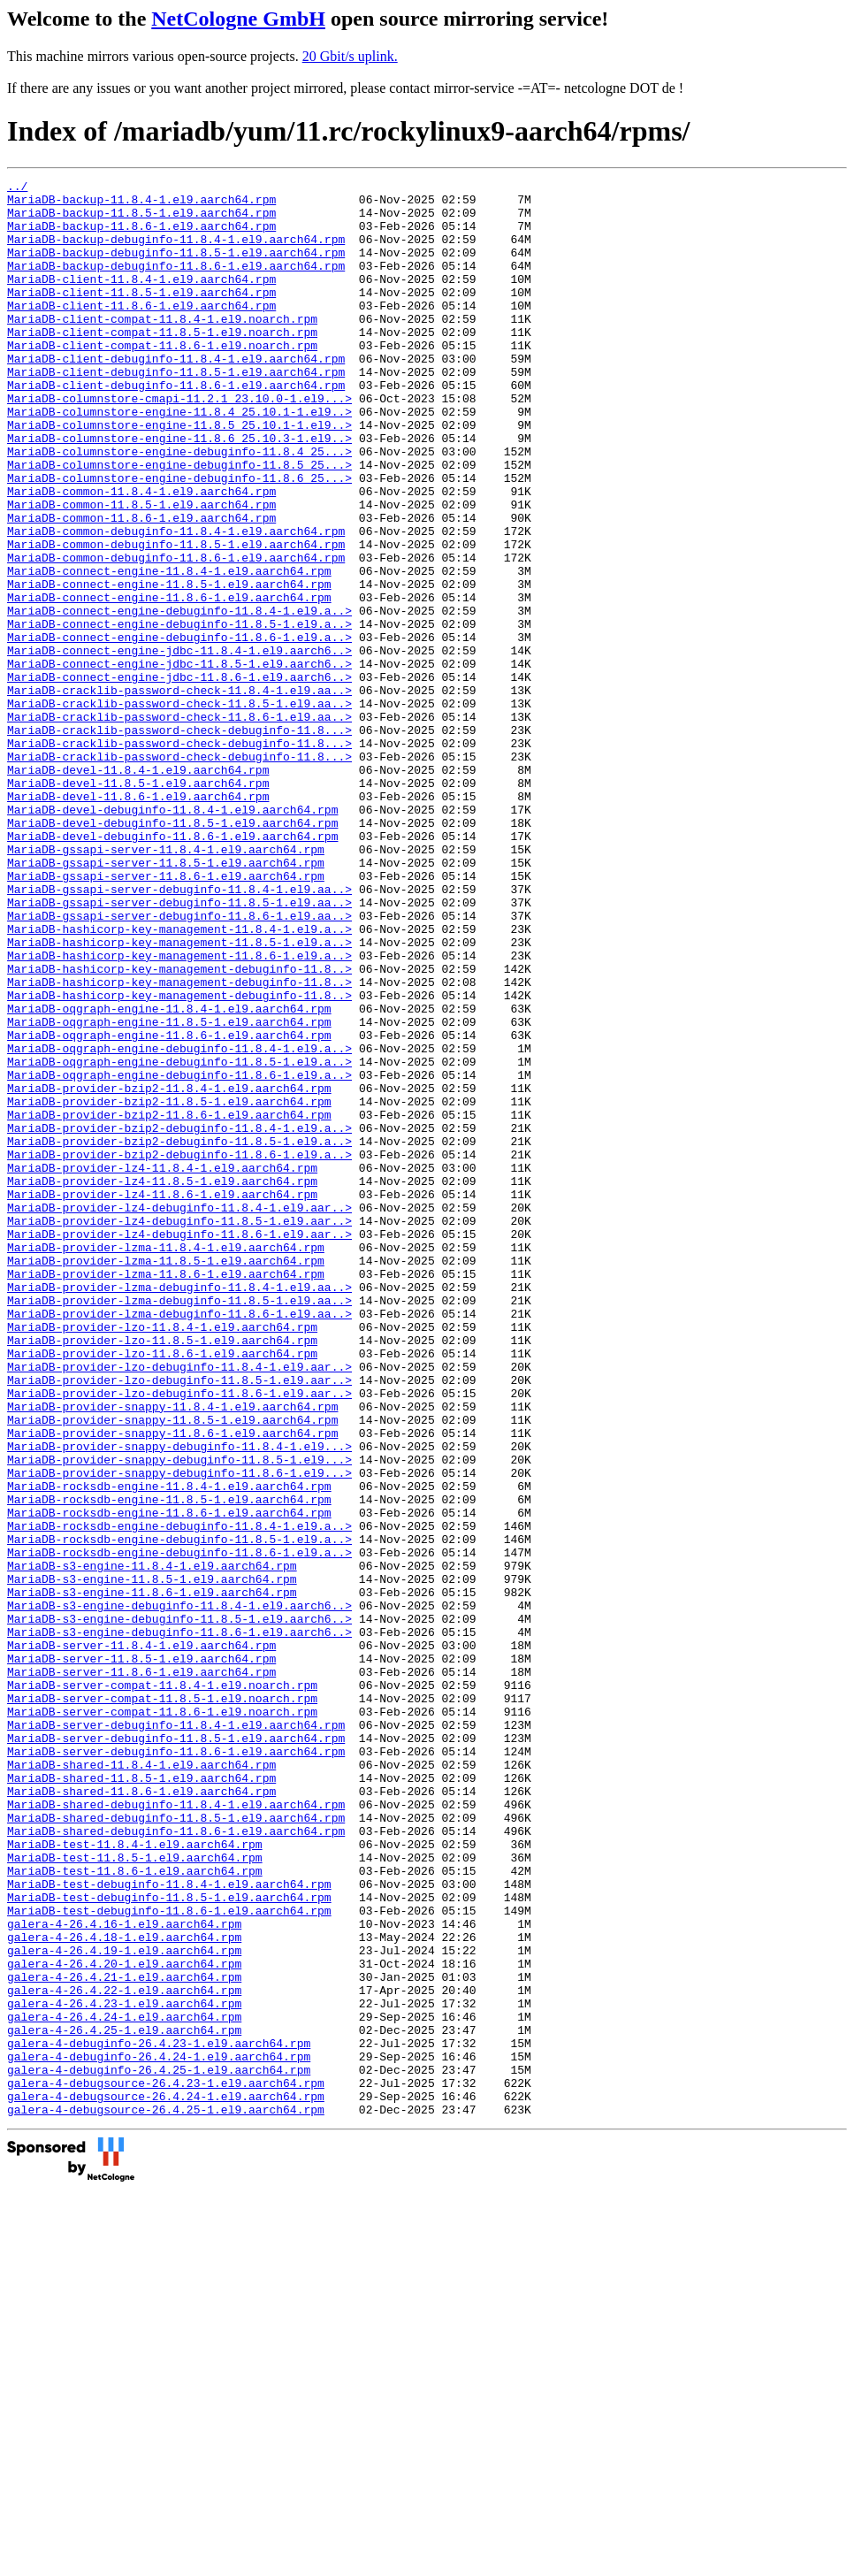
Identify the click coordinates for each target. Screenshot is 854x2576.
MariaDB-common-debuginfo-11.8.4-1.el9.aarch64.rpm (176, 602)
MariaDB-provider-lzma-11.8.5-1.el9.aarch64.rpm (165, 1478)
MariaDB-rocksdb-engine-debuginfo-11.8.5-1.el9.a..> (179, 1812)
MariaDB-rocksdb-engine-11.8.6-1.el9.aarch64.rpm (169, 1780)
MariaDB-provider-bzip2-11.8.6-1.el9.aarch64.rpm (169, 1303)
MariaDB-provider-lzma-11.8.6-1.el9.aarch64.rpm (165, 1494)
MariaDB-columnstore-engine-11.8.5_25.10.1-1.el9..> (179, 475)
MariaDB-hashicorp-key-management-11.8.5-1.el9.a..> (179, 1096)
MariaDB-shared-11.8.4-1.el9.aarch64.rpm (141, 2083)
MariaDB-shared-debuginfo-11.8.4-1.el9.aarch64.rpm (176, 2130)
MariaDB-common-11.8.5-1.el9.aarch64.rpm (141, 570)
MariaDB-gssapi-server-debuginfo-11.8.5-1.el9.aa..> (179, 1048)
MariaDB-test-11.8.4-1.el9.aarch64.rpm (135, 2178)
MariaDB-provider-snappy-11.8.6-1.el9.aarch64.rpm (172, 1685)
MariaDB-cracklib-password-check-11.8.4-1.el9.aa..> (179, 793)
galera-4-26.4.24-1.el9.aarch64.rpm (124, 2385)
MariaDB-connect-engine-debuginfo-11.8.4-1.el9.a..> (179, 698)
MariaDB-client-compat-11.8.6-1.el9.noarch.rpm (162, 379)
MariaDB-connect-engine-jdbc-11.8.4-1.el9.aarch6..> (179, 745)
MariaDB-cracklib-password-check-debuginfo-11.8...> (179, 841)
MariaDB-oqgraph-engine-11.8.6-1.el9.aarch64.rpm (169, 1207)
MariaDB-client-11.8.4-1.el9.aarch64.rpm (141, 300)
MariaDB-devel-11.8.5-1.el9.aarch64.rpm (138, 905)
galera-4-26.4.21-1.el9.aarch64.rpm (124, 2337)
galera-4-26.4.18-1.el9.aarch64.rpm (124, 2289)
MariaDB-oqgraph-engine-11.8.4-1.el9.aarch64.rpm (169, 1175)
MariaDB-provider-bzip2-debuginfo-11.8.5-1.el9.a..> (179, 1334)
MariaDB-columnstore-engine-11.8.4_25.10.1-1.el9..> (179, 459)
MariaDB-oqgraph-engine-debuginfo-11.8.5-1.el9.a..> (179, 1239)
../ (17, 188)
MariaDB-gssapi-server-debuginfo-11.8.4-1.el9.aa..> (179, 1032)
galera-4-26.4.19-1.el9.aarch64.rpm (124, 2305)
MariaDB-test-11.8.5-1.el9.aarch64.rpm (135, 2194)
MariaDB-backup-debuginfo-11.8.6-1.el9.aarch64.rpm (176, 284)
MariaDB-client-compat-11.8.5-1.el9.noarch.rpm (162, 363)
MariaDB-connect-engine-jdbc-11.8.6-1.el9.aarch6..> (179, 777)
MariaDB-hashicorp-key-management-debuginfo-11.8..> (179, 1127)
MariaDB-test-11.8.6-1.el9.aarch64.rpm (135, 2210)
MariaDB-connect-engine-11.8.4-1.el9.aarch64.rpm (169, 650)
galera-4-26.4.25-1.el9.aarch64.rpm (124, 2401)
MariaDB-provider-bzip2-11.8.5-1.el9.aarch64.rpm (169, 1287)
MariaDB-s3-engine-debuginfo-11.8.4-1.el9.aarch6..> (179, 1892)
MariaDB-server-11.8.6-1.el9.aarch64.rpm (141, 1971)
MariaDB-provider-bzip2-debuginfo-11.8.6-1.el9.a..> (179, 1350)
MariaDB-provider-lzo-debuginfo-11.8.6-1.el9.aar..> (179, 1637)
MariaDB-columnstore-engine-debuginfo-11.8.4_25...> (179, 507)
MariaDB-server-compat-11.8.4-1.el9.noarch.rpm (162, 1987)
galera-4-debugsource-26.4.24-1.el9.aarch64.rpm (165, 2480)
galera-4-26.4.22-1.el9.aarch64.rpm (124, 2353)
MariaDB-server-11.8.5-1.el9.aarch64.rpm (141, 1955)
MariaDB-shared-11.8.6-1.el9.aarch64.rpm (141, 2114)
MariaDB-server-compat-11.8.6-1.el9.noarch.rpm (162, 2019)
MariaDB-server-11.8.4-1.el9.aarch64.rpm (141, 1939)
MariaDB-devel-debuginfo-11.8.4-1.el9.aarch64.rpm (172, 936)
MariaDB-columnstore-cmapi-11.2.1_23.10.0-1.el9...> (179, 443)
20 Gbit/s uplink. (350, 56)
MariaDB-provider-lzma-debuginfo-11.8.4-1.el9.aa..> (179, 1509)
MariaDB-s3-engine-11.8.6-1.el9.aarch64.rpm (152, 1876)
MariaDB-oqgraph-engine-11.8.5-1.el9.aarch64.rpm (169, 1191)
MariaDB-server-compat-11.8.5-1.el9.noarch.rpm (162, 2003)
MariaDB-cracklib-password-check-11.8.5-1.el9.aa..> (179, 809)
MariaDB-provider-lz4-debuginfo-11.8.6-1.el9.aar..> (179, 1446)
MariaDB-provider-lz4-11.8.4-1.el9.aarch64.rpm (162, 1366)
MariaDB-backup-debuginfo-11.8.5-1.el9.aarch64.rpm (176, 268)
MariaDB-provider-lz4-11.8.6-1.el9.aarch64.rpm (162, 1398)
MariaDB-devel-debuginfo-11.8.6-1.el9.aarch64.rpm (172, 968)
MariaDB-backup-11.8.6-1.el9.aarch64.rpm (141, 236)
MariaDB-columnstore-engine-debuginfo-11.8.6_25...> (179, 539)
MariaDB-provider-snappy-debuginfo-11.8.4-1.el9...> (179, 1700)
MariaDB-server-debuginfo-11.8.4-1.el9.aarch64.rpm (176, 2035)
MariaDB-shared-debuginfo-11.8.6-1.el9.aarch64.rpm (176, 2162)
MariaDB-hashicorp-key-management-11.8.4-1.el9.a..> (179, 1080)
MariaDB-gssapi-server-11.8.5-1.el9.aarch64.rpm (165, 1000)
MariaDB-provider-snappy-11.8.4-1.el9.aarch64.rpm (172, 1653)
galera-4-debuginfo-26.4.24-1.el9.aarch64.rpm (158, 2433)
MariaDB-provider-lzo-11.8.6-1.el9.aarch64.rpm (162, 1589)
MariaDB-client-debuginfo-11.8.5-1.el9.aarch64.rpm (176, 411)
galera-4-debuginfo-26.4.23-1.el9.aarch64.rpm (158, 2417)
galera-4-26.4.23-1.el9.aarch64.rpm (124, 2369)
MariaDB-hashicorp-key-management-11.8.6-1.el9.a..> (179, 1112)
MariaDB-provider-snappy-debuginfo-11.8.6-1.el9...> (179, 1732)
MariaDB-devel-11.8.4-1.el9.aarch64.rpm (138, 889)
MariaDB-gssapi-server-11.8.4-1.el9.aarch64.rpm (165, 984)
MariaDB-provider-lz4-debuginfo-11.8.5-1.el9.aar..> (179, 1430)
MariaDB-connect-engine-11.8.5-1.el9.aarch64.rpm (169, 666)
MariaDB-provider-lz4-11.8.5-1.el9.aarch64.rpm (162, 1382)
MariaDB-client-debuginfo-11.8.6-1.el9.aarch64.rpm (176, 427)
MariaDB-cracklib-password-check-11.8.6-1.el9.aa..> (179, 825)
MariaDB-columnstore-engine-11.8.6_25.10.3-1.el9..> (179, 491)
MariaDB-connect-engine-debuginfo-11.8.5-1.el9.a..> (179, 714)
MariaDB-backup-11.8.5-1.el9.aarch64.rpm (141, 220)
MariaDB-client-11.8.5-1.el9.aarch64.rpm (141, 316)
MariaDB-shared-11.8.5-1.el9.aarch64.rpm (141, 2098)
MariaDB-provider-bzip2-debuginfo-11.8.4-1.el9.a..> (179, 1318)
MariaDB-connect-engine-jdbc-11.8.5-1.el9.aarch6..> (179, 761)
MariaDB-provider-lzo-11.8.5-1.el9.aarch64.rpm (162, 1573)
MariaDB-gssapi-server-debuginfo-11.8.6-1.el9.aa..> (179, 1064)
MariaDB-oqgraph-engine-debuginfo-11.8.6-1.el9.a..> (179, 1255)
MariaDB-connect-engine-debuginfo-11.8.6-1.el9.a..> (179, 730)
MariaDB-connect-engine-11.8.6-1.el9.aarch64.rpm (169, 682)
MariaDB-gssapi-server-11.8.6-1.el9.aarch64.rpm (165, 1016)
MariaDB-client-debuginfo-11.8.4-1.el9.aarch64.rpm (176, 395)
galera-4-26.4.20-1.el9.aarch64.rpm (124, 2321)
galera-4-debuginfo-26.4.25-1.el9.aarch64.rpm (158, 2449)
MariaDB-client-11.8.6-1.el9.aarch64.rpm (141, 332)
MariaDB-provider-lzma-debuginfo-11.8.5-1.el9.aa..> (179, 1525)
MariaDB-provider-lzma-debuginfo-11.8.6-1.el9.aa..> (179, 1541)
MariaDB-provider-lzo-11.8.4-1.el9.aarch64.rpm (162, 1557)
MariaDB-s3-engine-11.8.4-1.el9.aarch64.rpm (152, 1844)
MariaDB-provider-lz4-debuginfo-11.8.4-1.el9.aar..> (179, 1414)
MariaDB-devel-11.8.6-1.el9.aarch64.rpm (138, 921)
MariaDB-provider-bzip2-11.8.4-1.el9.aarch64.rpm (169, 1271)
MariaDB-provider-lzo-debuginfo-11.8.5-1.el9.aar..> (179, 1621)
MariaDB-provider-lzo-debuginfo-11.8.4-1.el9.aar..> (179, 1605)
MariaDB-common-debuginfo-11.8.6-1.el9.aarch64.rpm (176, 634)
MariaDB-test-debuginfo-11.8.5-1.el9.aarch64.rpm (169, 2242)
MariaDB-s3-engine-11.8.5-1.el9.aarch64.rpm (152, 1860)
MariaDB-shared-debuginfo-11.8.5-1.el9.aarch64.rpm (176, 2146)
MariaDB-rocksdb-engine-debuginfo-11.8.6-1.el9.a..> (179, 1828)
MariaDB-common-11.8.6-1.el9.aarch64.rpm (141, 586)
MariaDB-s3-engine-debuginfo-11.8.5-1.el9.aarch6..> (179, 1907)
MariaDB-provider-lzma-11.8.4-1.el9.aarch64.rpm (165, 1462)
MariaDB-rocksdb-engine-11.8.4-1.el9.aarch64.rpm (169, 1748)
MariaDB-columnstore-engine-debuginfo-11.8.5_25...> (179, 523)
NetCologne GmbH (238, 18)
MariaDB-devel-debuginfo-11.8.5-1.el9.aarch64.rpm (172, 952)
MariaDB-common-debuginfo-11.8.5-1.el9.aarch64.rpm (176, 618)
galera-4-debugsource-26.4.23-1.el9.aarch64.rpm (165, 2465)
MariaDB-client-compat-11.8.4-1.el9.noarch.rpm (162, 347)
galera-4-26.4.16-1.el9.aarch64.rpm (124, 2274)
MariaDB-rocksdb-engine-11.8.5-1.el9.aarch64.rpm (169, 1764)
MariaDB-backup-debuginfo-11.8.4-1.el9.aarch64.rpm (176, 252)
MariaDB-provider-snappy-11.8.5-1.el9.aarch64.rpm (172, 1669)
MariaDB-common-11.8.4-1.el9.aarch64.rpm (141, 554)
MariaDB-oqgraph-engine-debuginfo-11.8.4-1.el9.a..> (179, 1223)
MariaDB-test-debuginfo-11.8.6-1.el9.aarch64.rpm (169, 2258)
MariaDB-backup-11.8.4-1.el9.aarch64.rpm (141, 204)
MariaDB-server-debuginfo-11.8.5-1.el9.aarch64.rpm (176, 2051)
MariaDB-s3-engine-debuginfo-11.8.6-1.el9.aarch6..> (179, 1923)
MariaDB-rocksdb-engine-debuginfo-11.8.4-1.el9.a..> (179, 1796)
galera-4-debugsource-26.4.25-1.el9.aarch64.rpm (165, 2496)
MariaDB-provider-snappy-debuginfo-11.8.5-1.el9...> (179, 1716)
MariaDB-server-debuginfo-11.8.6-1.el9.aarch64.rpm (176, 2067)
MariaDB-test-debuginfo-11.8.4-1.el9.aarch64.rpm (169, 2226)
